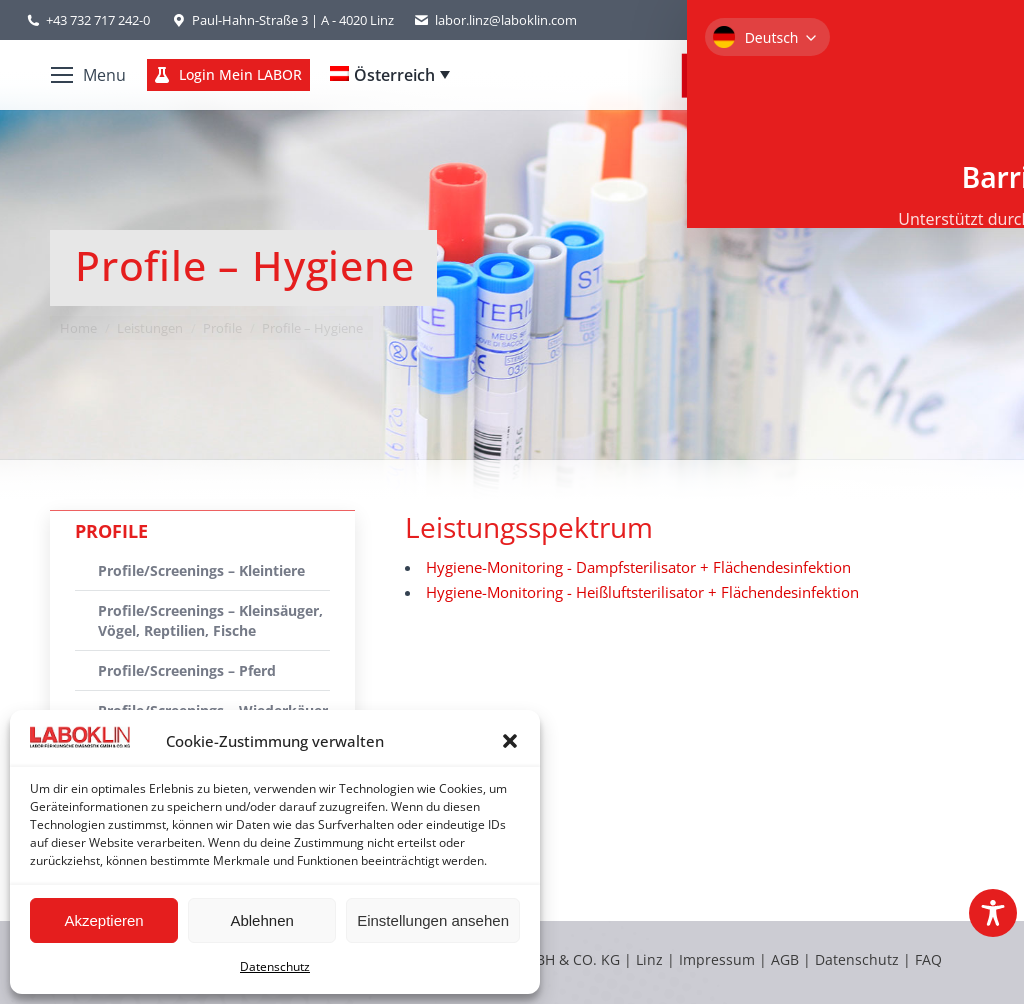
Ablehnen (261, 920)
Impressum (717, 959)
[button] (510, 741)
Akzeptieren (103, 920)
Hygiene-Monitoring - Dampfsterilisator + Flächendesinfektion (638, 567)
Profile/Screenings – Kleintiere (201, 570)
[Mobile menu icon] (88, 75)
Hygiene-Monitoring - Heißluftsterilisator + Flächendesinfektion (642, 592)
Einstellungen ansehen (433, 920)
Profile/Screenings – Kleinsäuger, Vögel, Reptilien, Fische (210, 620)
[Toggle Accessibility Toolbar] (993, 913)
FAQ (928, 959)
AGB (787, 959)
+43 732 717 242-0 (98, 20)
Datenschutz (275, 966)
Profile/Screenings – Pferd (187, 670)
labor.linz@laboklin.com (495, 20)
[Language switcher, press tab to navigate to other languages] (390, 75)
